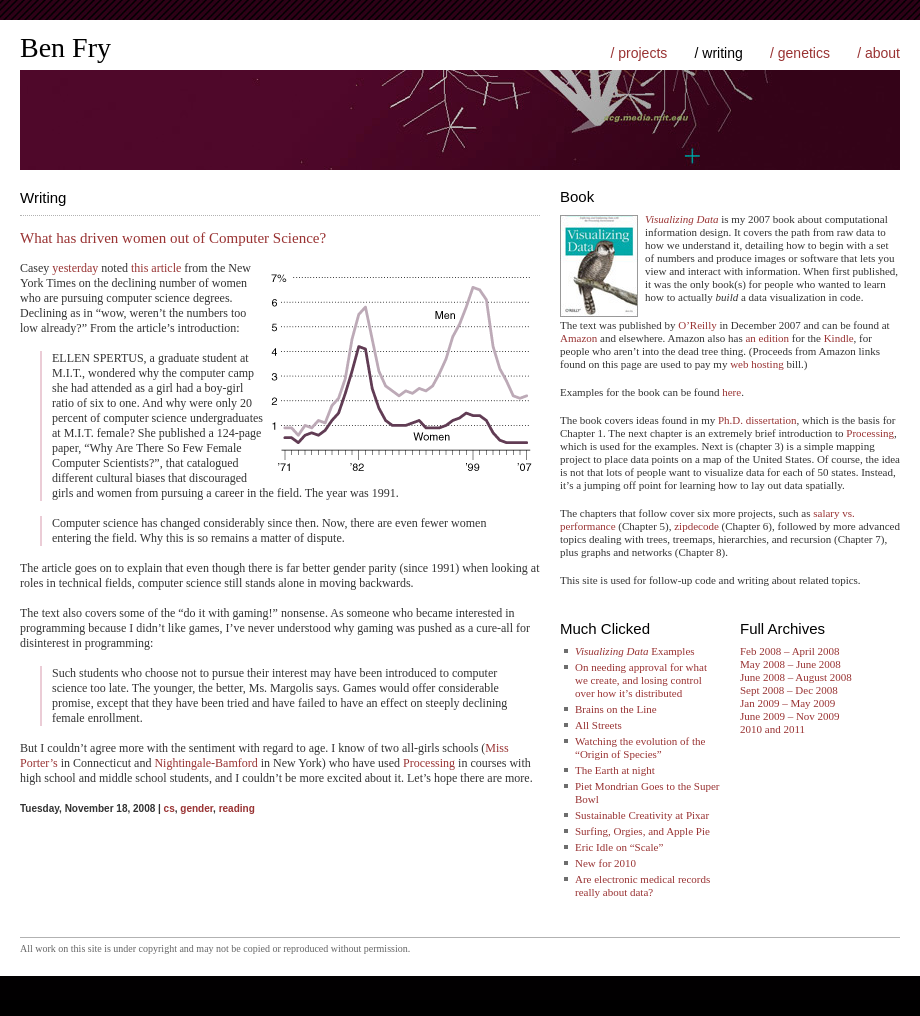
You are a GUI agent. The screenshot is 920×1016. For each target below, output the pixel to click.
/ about (878, 53)
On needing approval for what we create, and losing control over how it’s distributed (641, 680)
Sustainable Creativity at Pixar (642, 815)
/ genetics (800, 53)
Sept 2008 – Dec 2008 (789, 690)
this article (156, 268)
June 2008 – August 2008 (796, 677)
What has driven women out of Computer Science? (173, 238)
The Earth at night (615, 770)
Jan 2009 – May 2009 (787, 703)
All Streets (598, 725)
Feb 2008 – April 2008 (790, 651)
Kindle (839, 338)
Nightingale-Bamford (205, 763)
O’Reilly (697, 325)
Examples (635, 651)
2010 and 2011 (772, 729)
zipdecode (696, 526)
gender (196, 808)
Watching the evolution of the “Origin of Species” (640, 747)
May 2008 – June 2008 (790, 664)
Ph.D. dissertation (757, 420)
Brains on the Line (616, 709)
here (731, 392)
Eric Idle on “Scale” (619, 847)
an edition (767, 338)
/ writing (719, 53)
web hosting (756, 364)
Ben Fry (65, 47)
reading (237, 808)
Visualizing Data (681, 219)
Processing (429, 763)
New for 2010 (605, 863)
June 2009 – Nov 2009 (790, 716)
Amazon (578, 338)
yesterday (75, 268)
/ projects (638, 53)
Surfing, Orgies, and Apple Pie (642, 831)
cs (169, 808)
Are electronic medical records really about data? (642, 885)
